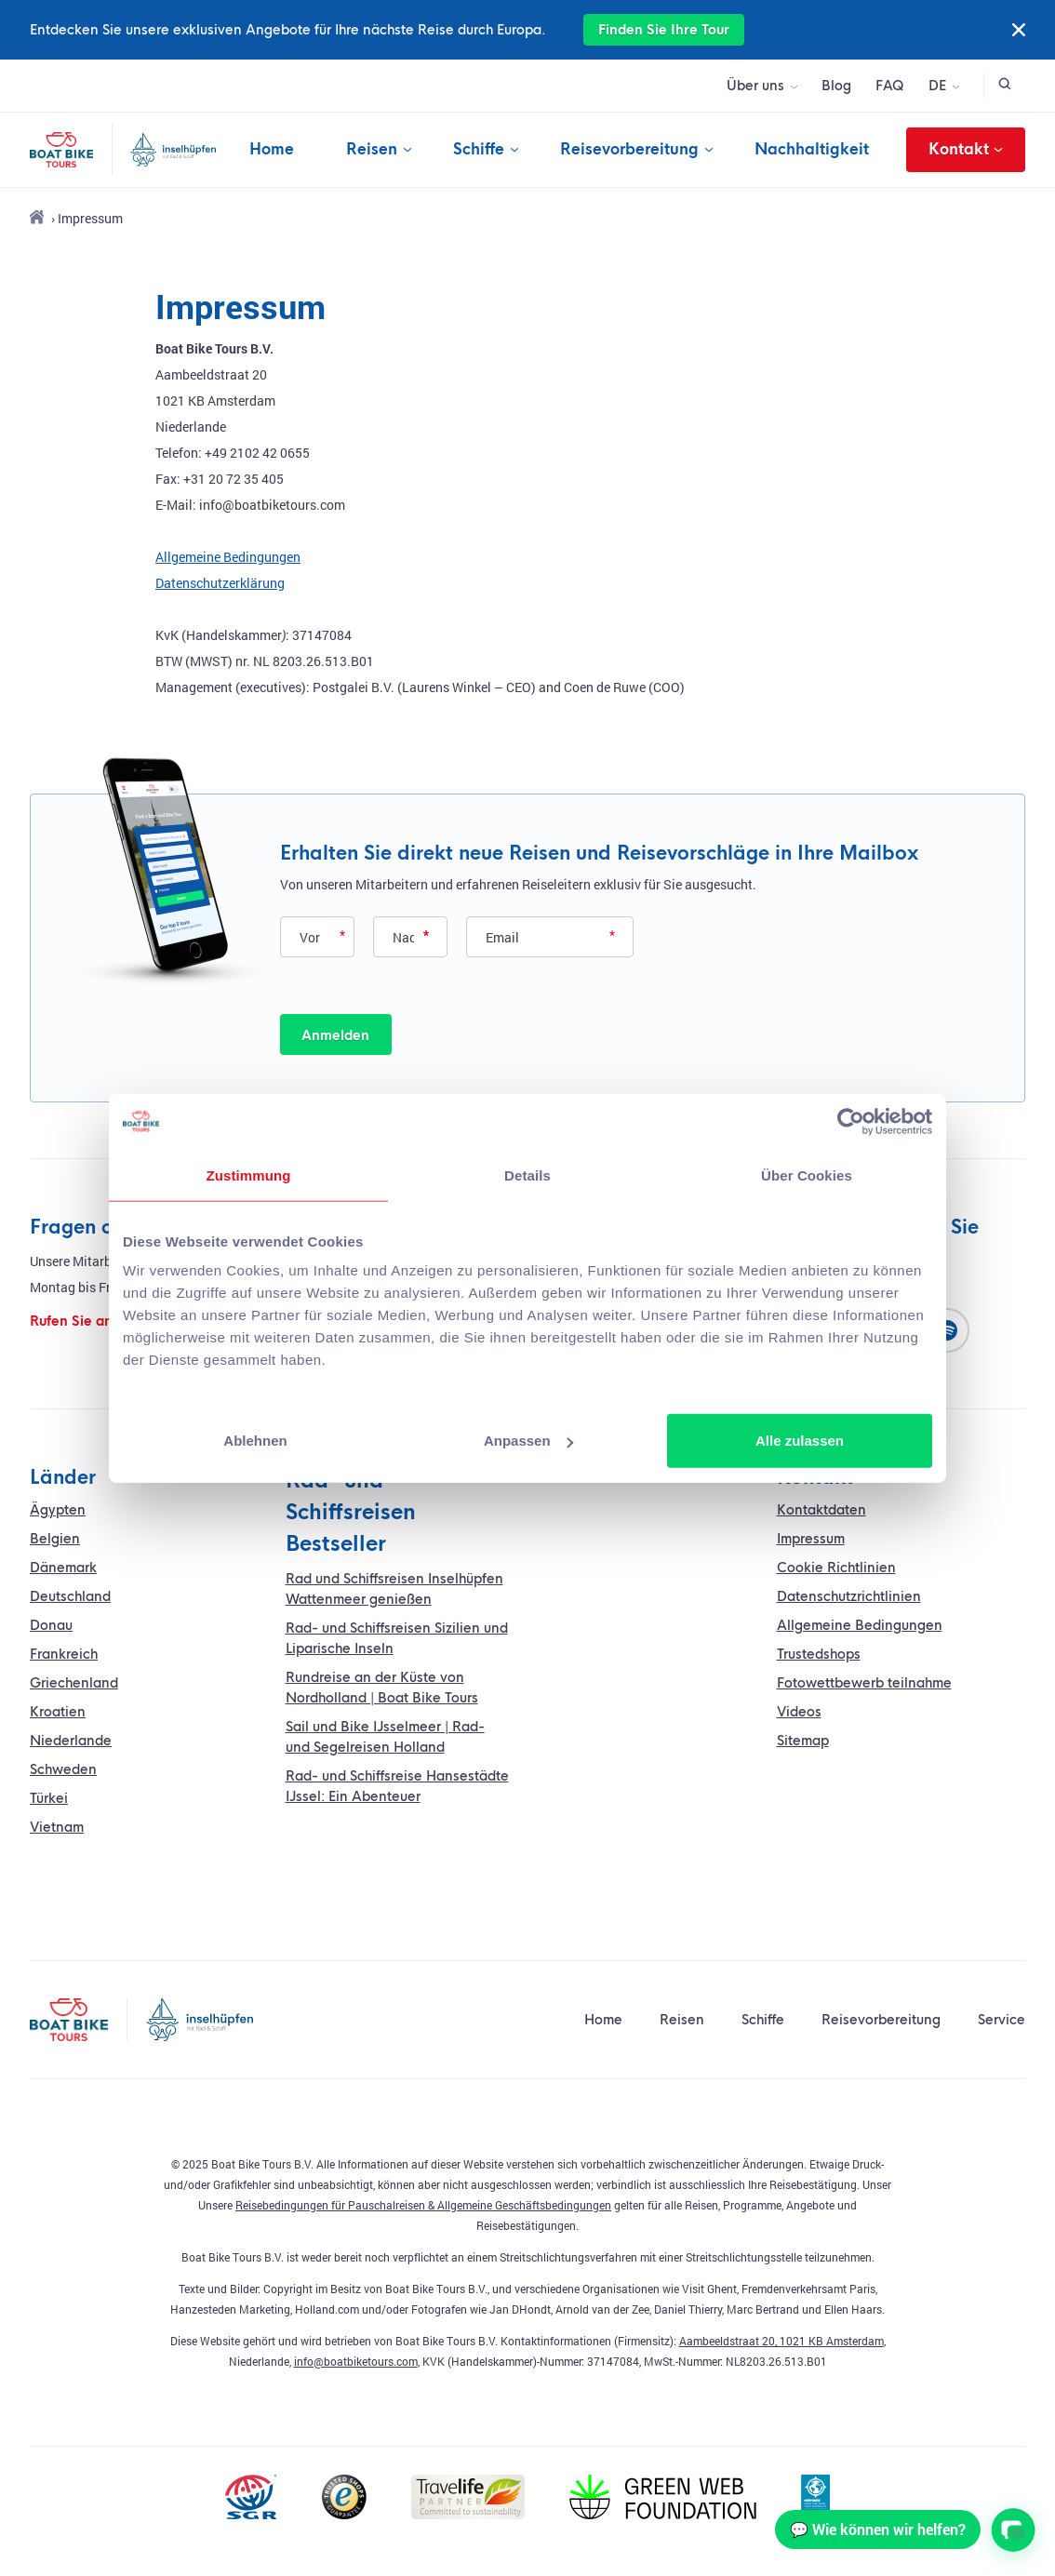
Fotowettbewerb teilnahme (864, 1683)
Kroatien (58, 1711)
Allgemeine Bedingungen (227, 557)
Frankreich (64, 1654)
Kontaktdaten (821, 1510)
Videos (799, 1711)
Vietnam (57, 1827)
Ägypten (58, 1510)
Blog (836, 85)
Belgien (55, 1538)
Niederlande (71, 1740)
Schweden (63, 1769)
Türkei (49, 1798)
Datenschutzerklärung (220, 583)
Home (271, 149)
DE (937, 85)
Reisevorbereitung (629, 149)
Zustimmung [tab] (249, 1174)
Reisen (371, 149)
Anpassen (528, 1440)
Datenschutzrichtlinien (849, 1596)
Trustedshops (819, 1654)
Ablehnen (255, 1440)
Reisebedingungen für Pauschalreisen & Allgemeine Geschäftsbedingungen (423, 2204)
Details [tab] (527, 1174)
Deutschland (70, 1596)
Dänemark (63, 1567)
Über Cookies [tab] (806, 1174)
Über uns (755, 85)
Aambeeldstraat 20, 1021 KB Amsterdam (781, 2340)
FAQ (889, 85)
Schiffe (478, 149)
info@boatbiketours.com (356, 2361)
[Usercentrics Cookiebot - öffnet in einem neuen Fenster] (850, 1121)
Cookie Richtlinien (836, 1567)
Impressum (811, 1538)
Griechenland (74, 1683)
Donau (51, 1625)
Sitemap (803, 1740)
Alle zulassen (799, 1440)
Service (1001, 2019)
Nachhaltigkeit (812, 149)
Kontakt (965, 149)
